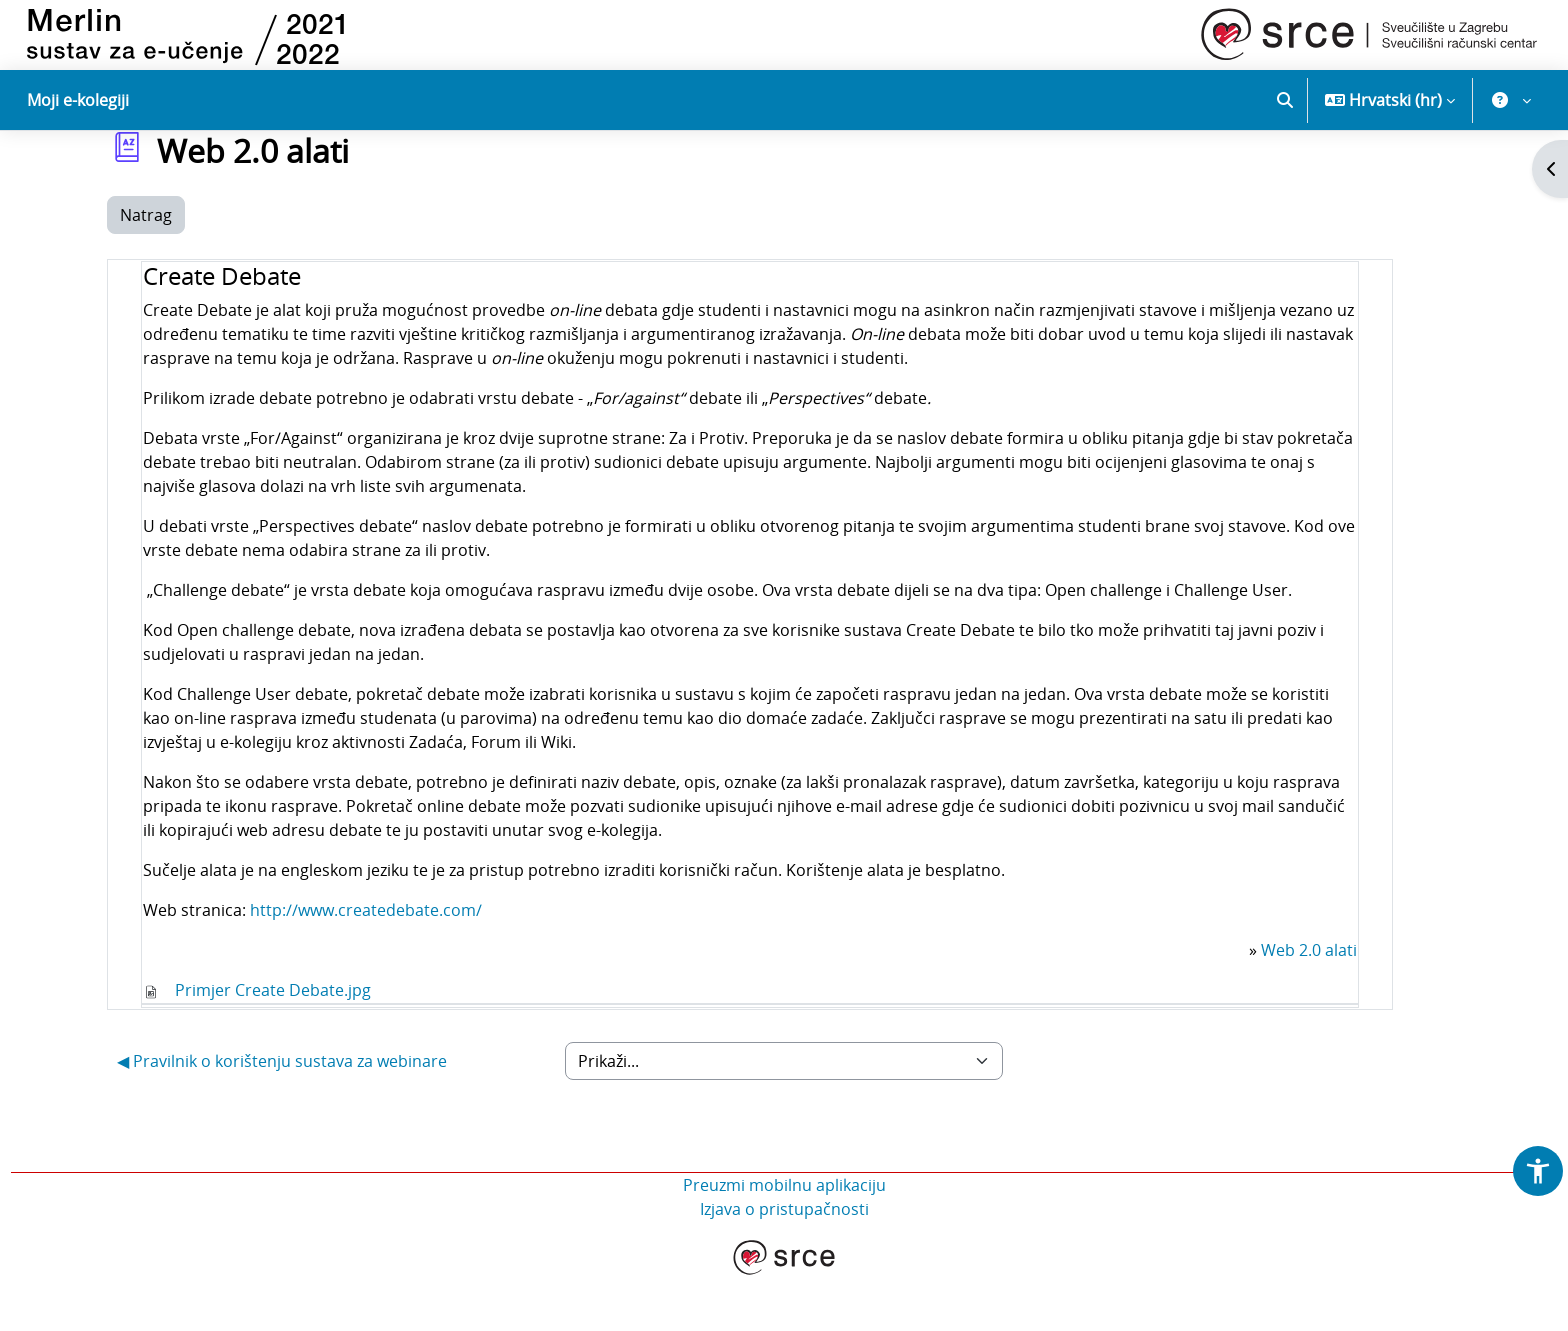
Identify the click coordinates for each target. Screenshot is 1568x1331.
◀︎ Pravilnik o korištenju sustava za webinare (282, 1115)
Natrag (146, 270)
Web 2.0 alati (1309, 1004)
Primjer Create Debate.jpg (273, 1044)
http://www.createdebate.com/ (366, 964)
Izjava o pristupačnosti (784, 1263)
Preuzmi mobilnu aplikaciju (784, 1239)
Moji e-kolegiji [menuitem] (78, 100)
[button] (1285, 100)
